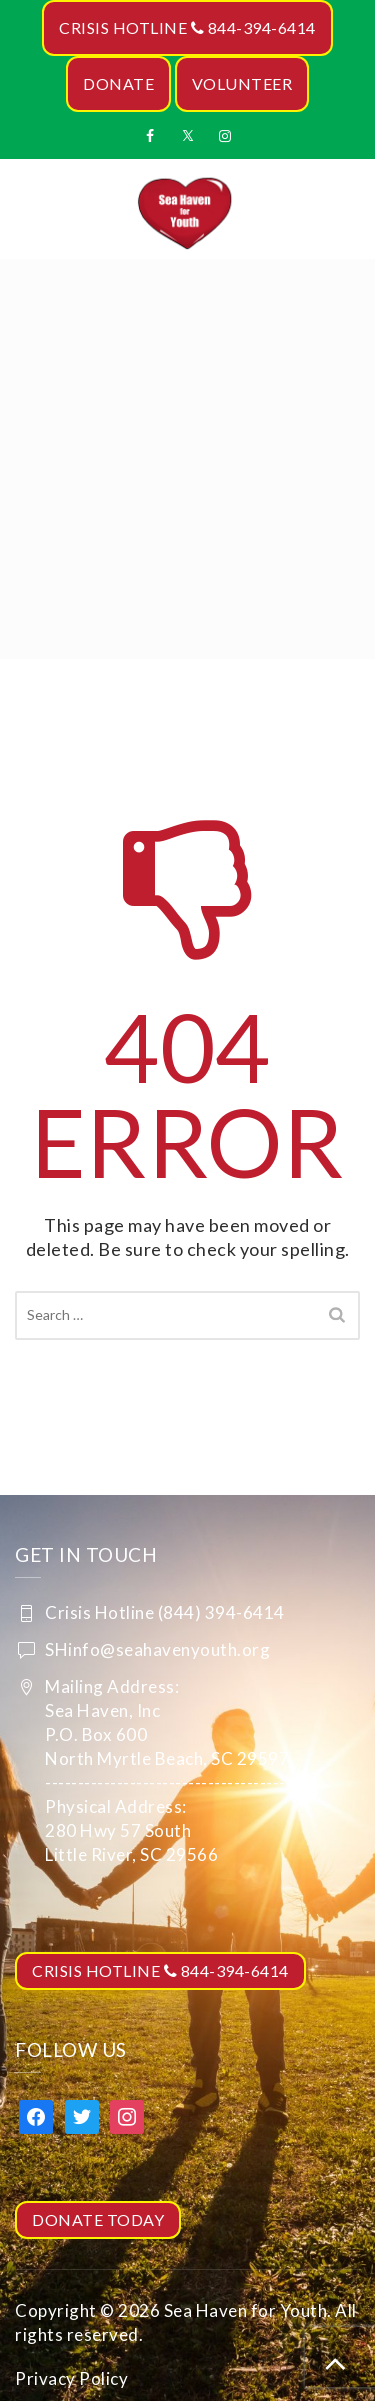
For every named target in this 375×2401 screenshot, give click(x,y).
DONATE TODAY (98, 2219)
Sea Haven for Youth (246, 2310)
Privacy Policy (71, 2378)
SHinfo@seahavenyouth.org (157, 1649)
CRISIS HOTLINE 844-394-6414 (187, 27)
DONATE (118, 83)
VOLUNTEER (242, 83)
